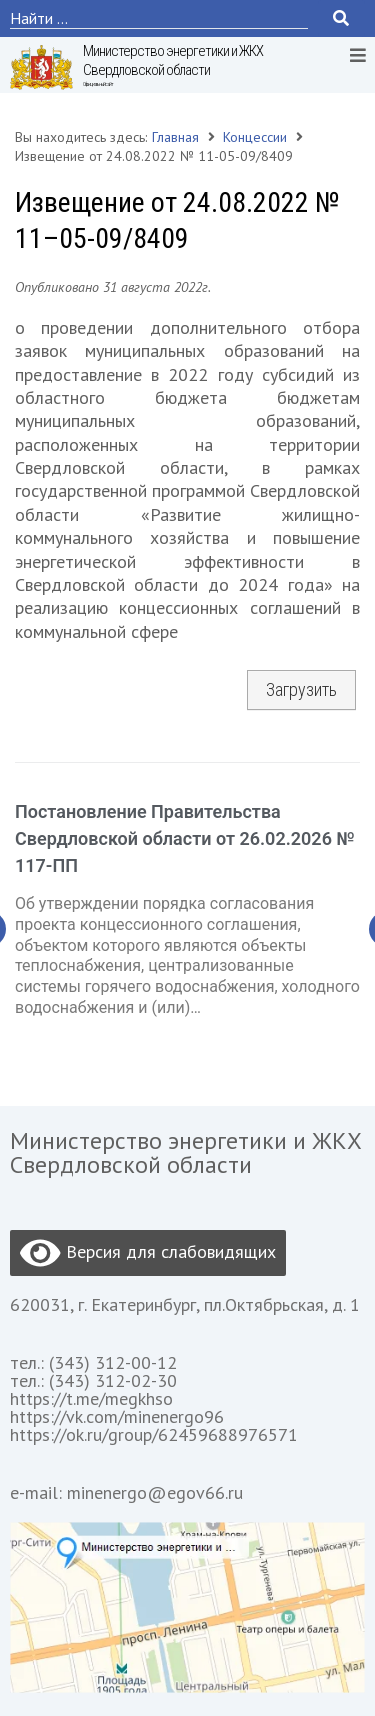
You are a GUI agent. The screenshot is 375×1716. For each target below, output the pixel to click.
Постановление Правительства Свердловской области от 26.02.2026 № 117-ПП (185, 838)
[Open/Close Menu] (357, 54)
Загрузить (301, 689)
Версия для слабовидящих (148, 1253)
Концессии (255, 137)
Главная (175, 137)
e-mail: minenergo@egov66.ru (126, 1492)
